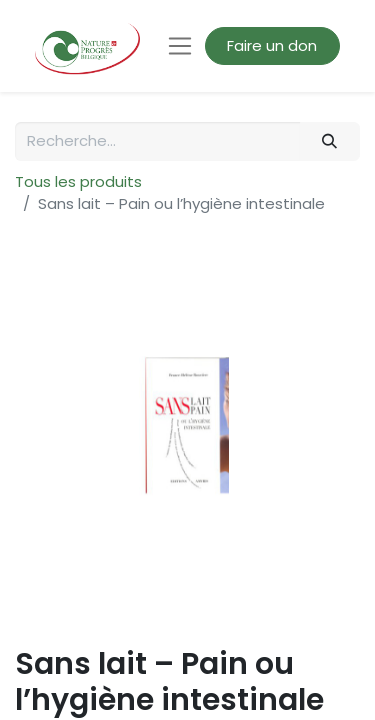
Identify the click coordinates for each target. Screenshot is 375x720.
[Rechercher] (330, 141)
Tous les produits (78, 181)
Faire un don (272, 45)
